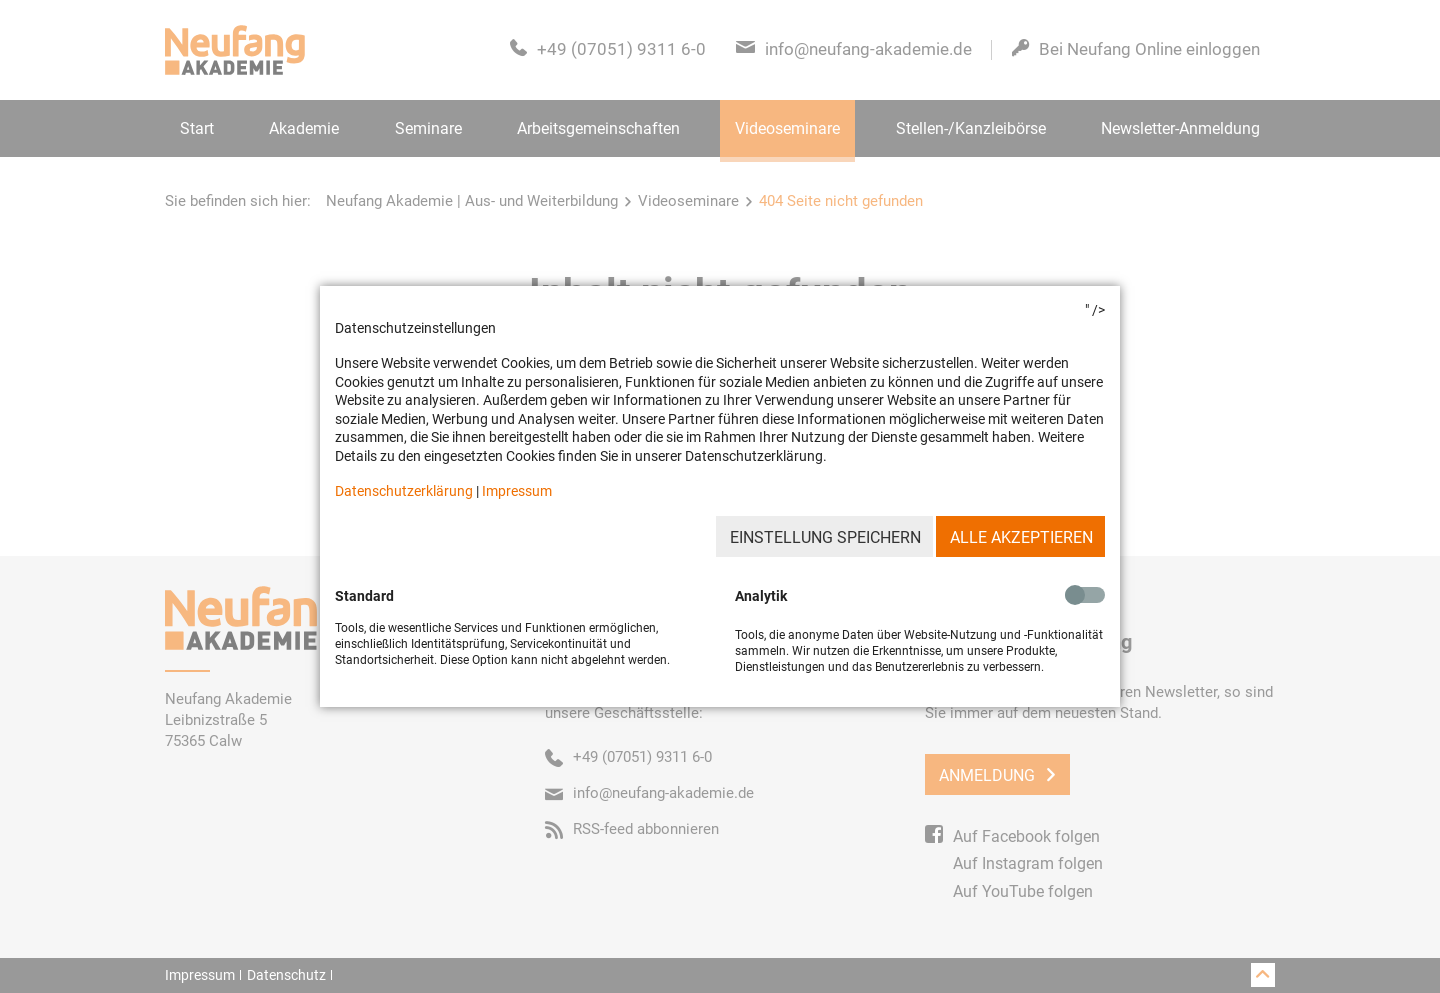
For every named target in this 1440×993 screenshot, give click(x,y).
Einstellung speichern (825, 537)
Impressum (517, 491)
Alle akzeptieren (1021, 537)
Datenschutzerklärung (404, 491)
